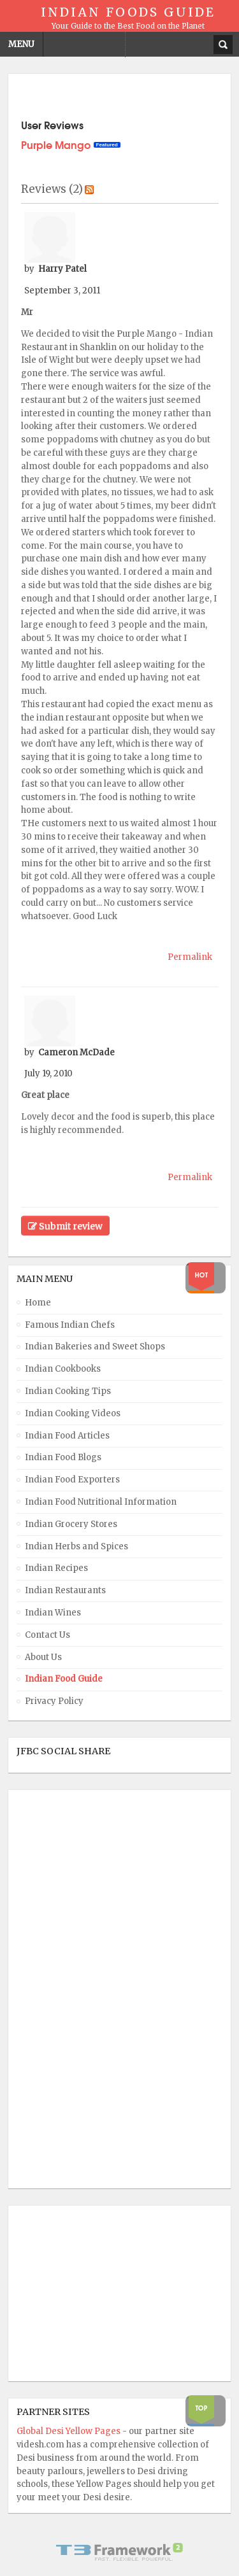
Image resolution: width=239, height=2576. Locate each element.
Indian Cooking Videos (72, 1413)
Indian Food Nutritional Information (101, 1501)
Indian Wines (53, 1612)
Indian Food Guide (64, 1678)
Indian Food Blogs (63, 1457)
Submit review (65, 1226)
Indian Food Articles (67, 1435)
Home (38, 1302)
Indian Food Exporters (72, 1479)
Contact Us (47, 1634)
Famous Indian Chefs (70, 1325)
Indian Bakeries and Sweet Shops (95, 1346)
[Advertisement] (68, 1989)
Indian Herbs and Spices (76, 1546)
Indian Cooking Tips (68, 1391)
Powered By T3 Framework (120, 2552)
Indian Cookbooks (63, 1368)
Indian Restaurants (65, 1590)
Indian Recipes (56, 1568)
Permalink (190, 957)
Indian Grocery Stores (71, 1524)
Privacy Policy (54, 1701)
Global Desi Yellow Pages (69, 2431)
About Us (43, 1657)
